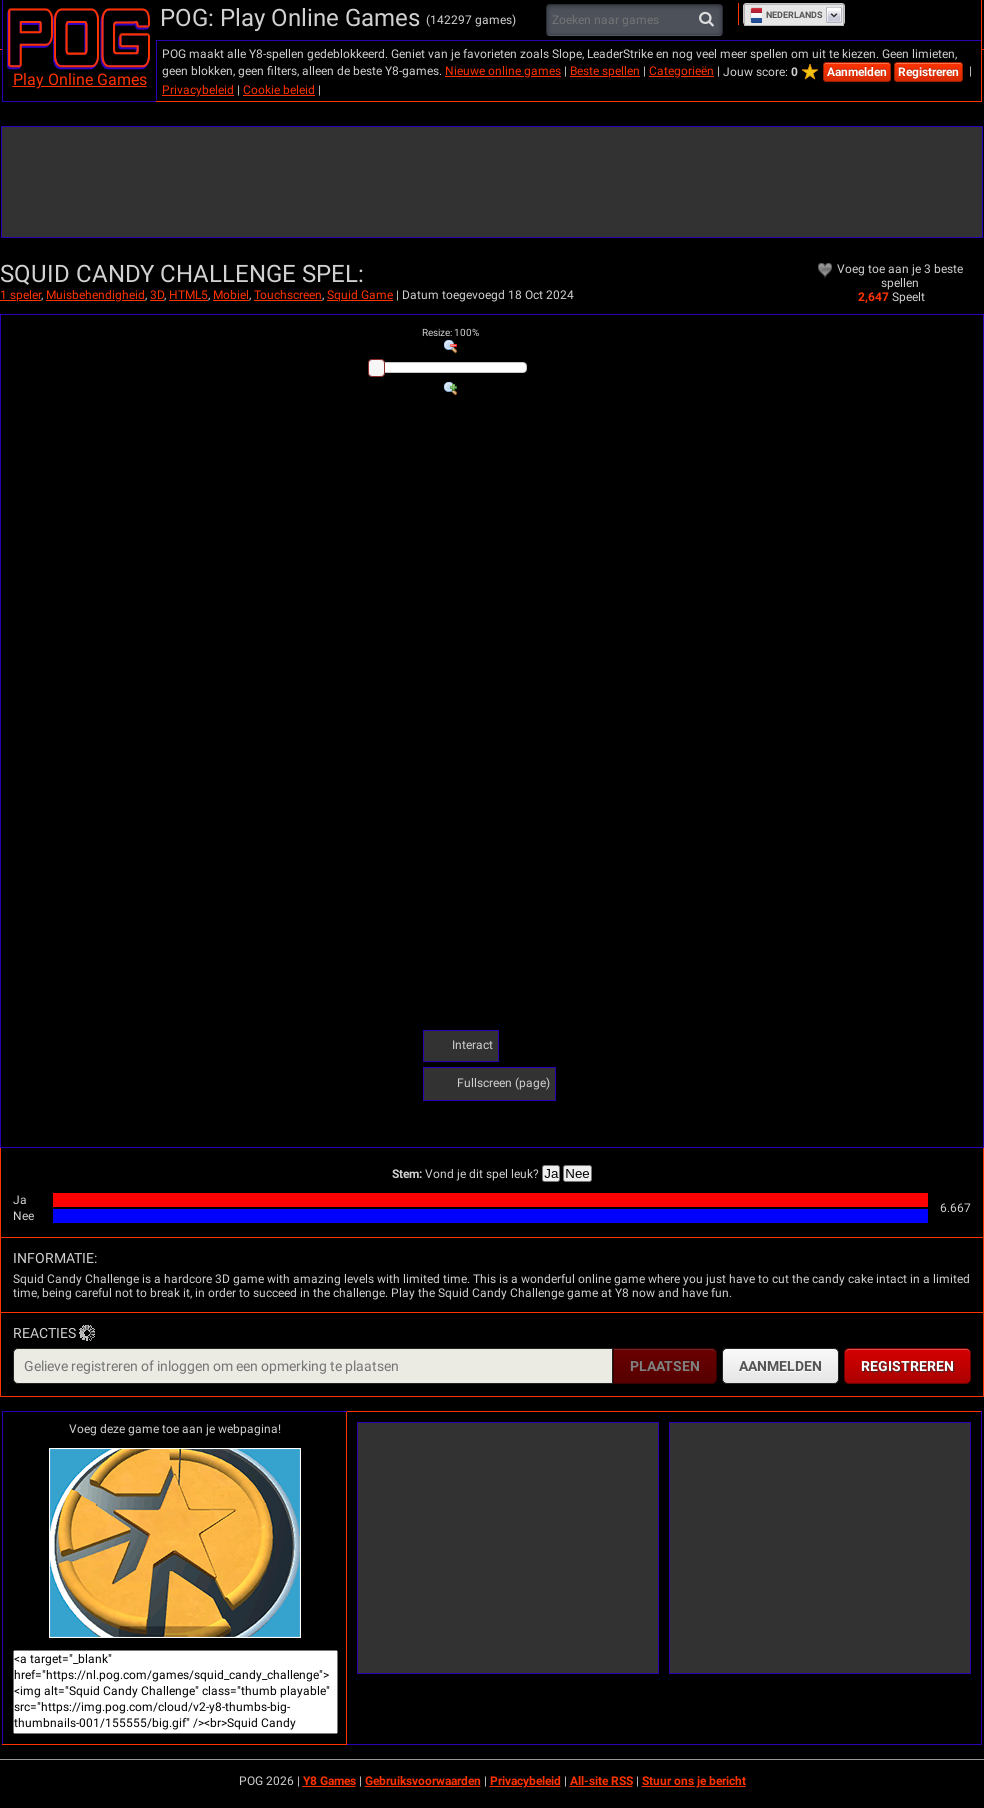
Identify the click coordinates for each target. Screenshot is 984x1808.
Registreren (928, 72)
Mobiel (231, 295)
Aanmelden (857, 72)
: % (450, 332)
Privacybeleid (198, 90)
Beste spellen (605, 71)
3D (157, 295)
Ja (551, 1173)
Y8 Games (329, 1781)
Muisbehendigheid (95, 295)
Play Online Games (80, 79)
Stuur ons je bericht (694, 1781)
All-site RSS (601, 1781)
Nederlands (786, 15)
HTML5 (188, 295)
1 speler (20, 295)
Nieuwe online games (503, 71)
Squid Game (360, 295)
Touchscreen (288, 295)
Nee (577, 1173)
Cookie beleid (279, 90)
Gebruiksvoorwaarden (423, 1781)
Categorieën (681, 71)
